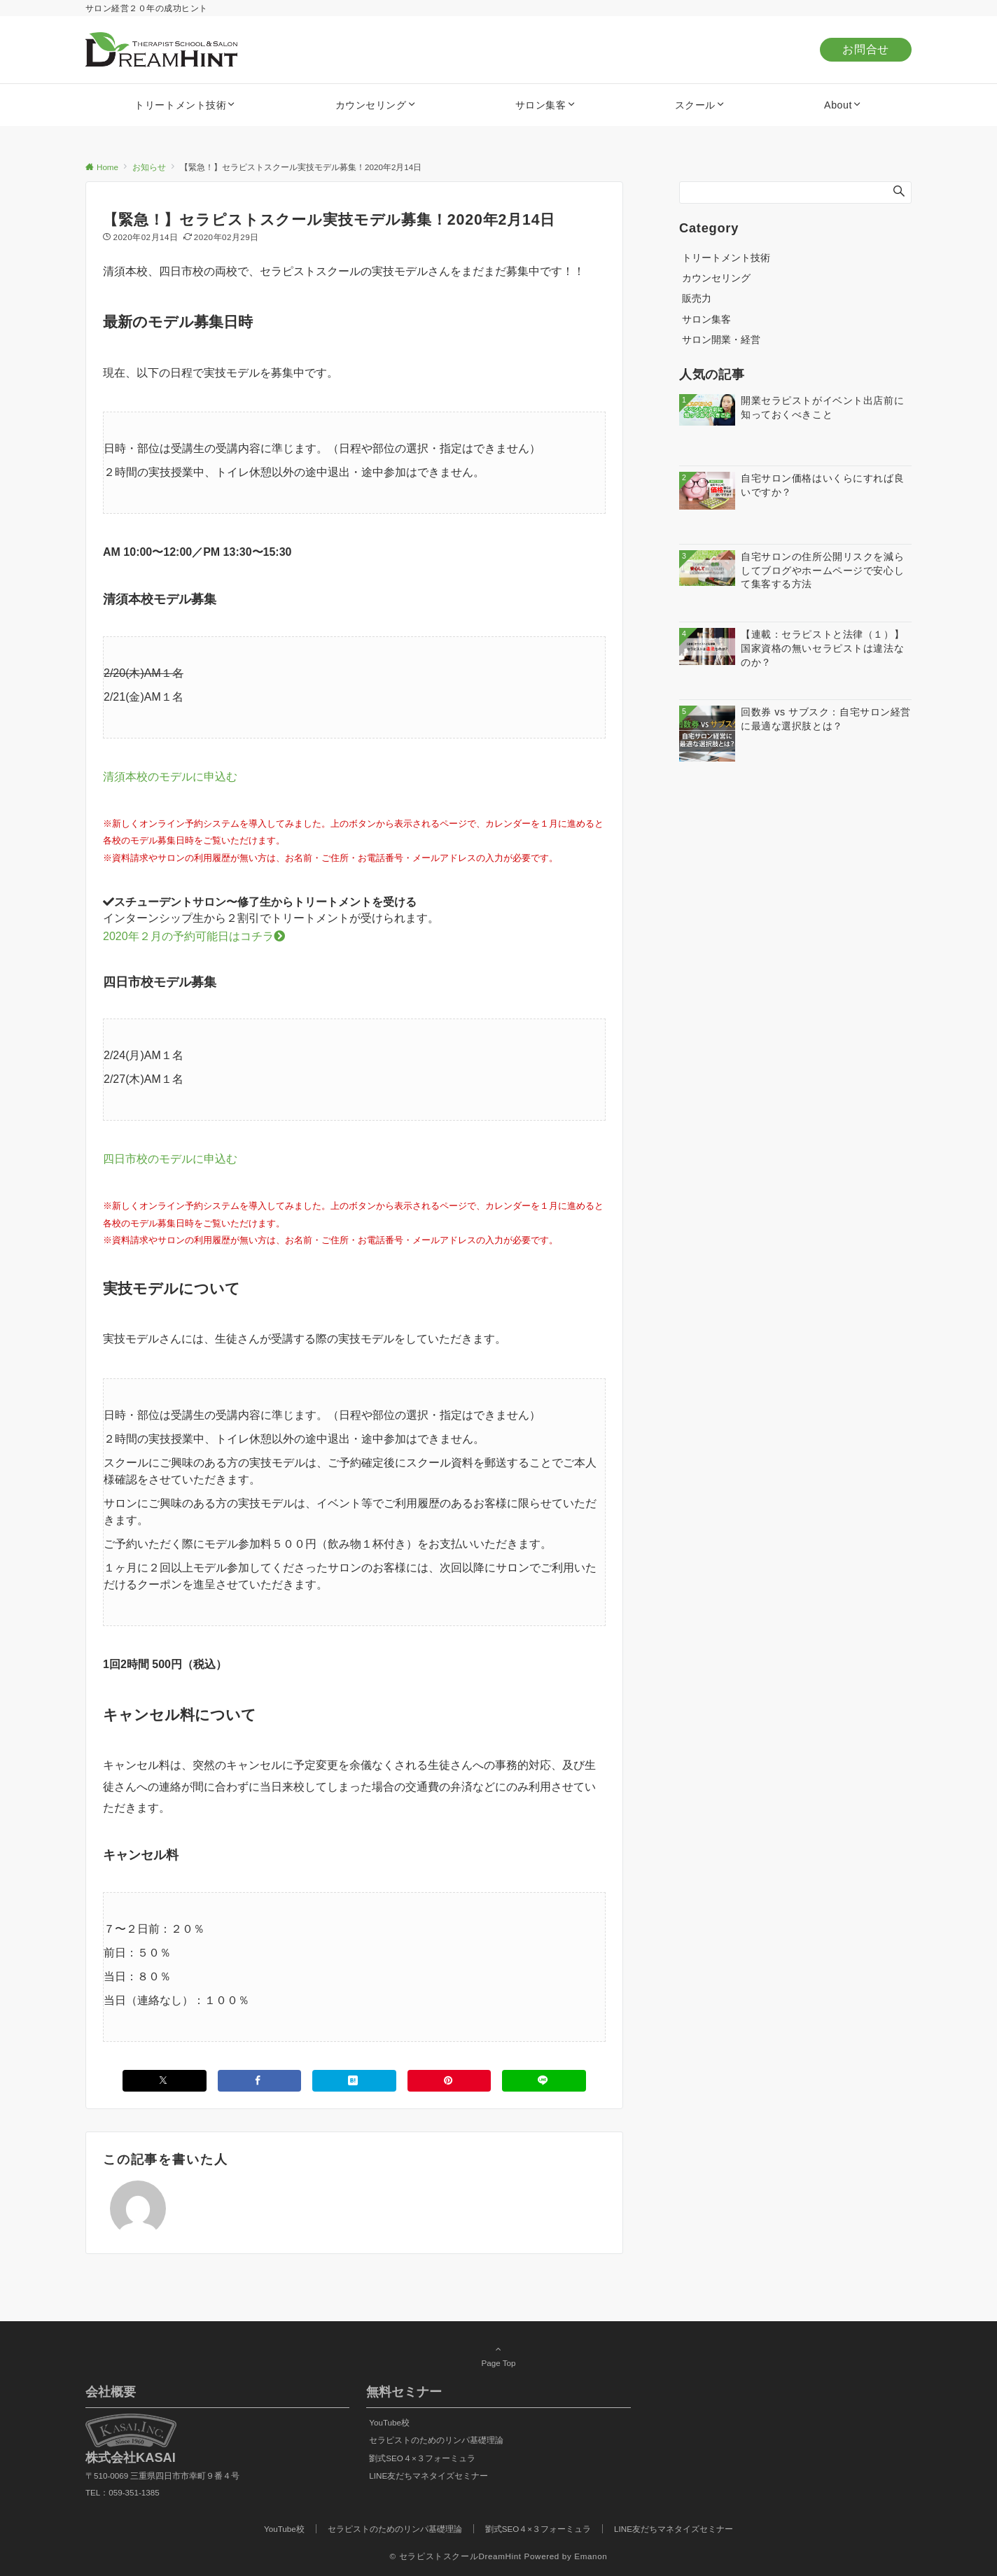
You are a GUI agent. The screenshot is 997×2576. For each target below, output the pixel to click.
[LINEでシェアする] (544, 2081)
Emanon (590, 2556)
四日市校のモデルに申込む (170, 1159)
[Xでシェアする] (165, 2081)
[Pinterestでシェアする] (449, 2081)
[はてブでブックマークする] (354, 2081)
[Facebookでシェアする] (260, 2081)
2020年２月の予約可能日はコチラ (194, 936)
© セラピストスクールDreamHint (456, 2556)
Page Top (498, 2355)
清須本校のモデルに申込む (170, 777)
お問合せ (865, 49)
